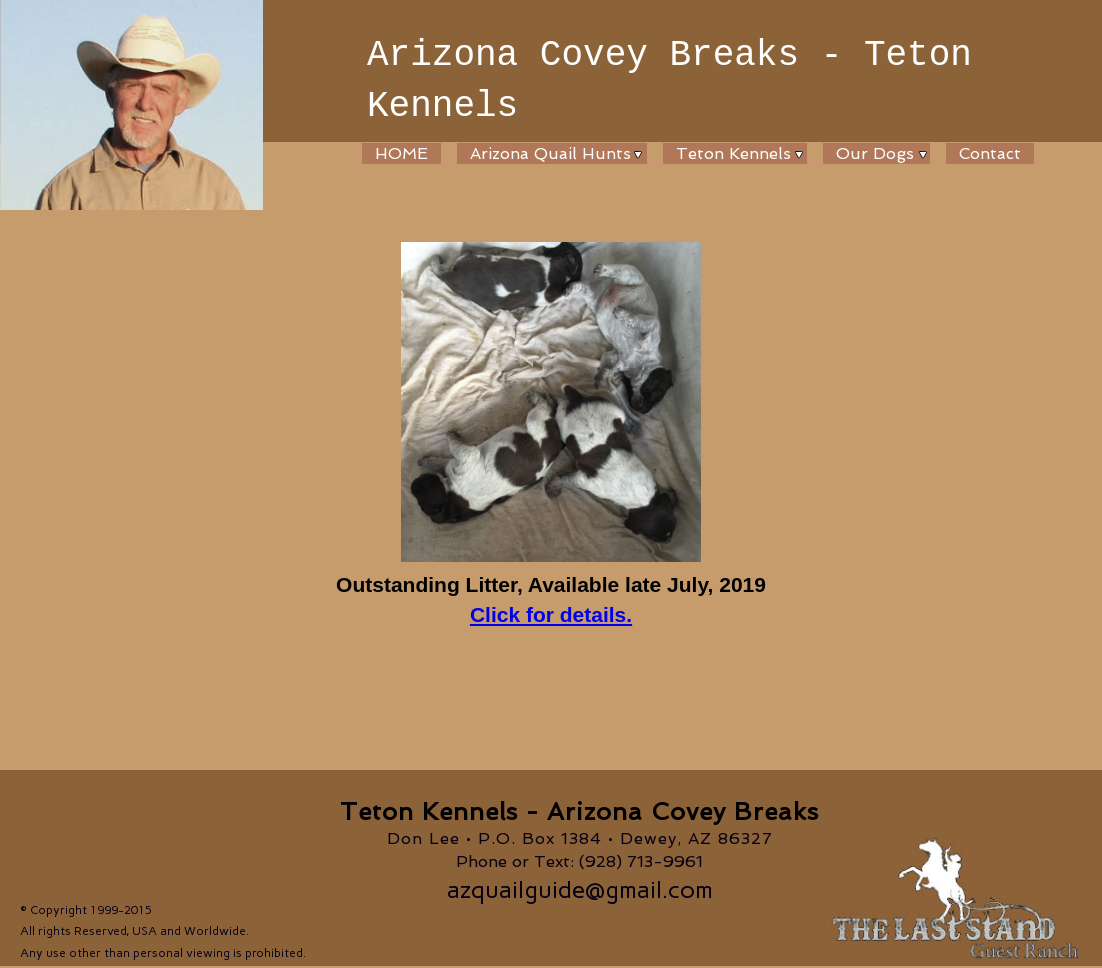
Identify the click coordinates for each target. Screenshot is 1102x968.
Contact (990, 153)
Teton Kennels (733, 153)
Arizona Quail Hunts (550, 153)
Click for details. (551, 614)
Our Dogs (875, 153)
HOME (401, 153)
